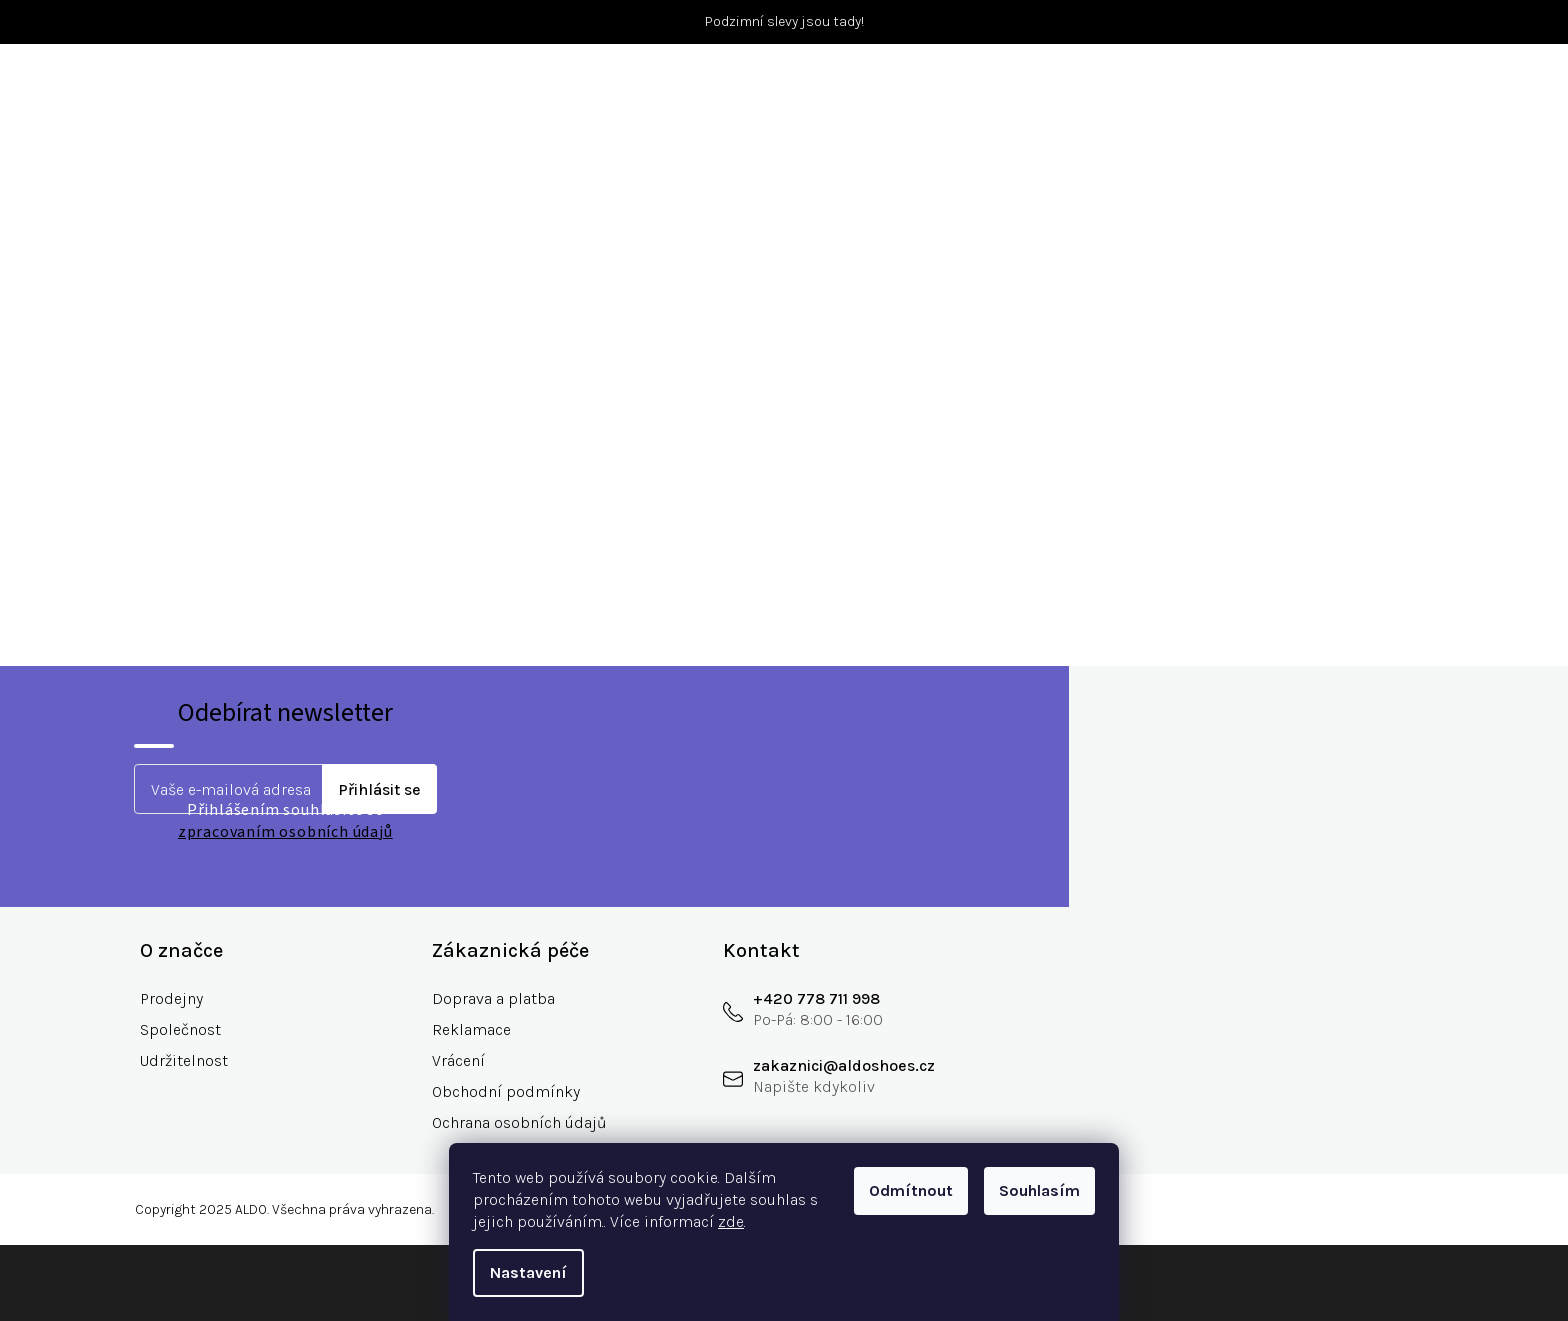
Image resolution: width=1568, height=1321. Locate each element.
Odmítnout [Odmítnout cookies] (911, 1190)
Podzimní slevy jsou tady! (784, 21)
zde (731, 1221)
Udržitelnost (184, 1060)
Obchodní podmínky (506, 1091)
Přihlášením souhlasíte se (285, 821)
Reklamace (471, 1029)
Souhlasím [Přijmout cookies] (1039, 1190)
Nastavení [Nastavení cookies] (528, 1272)
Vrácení (458, 1060)
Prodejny (171, 998)
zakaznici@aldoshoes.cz (844, 1065)
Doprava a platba (493, 998)
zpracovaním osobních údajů (285, 832)
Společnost (180, 1029)
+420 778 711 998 (816, 998)
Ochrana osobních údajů (519, 1122)
